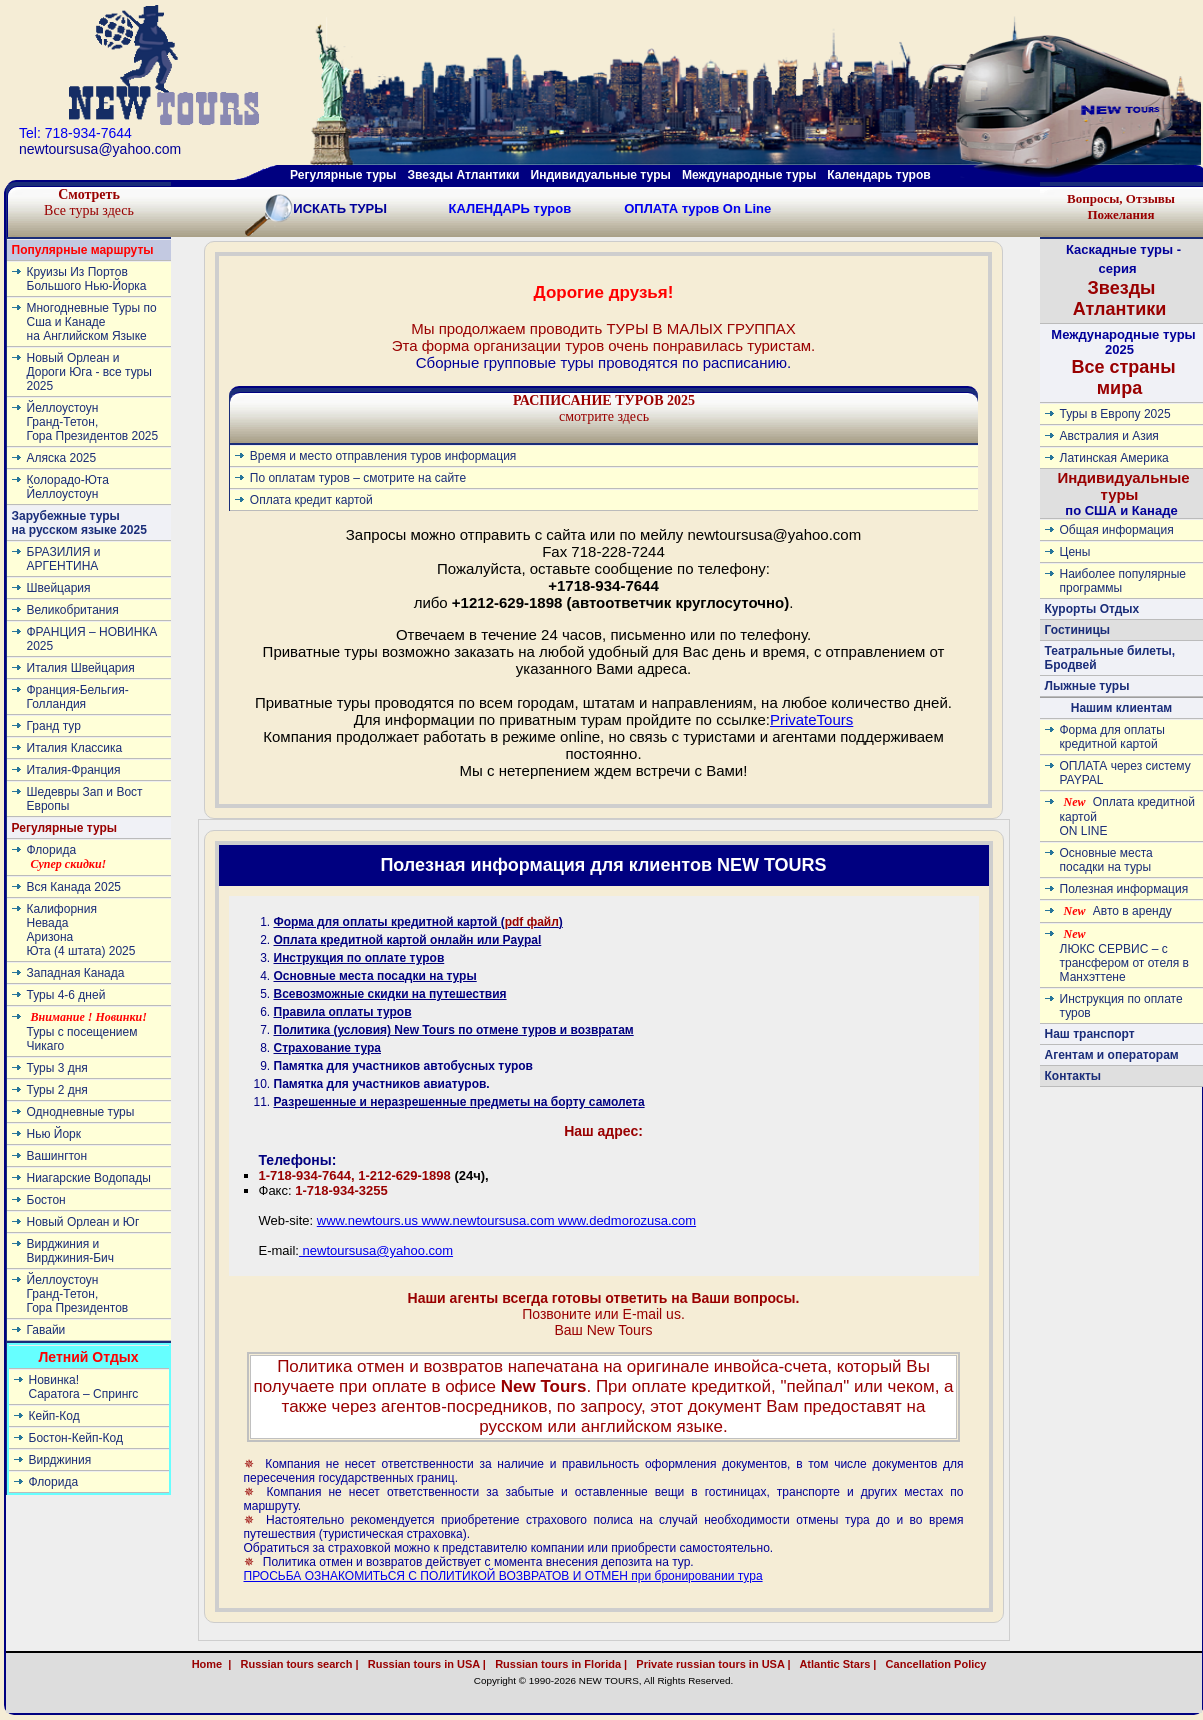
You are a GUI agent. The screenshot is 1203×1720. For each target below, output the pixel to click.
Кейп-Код (54, 1416)
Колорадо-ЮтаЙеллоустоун (68, 487)
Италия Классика (75, 748)
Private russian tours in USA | (710, 1664)
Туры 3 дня (57, 1068)
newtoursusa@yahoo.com (376, 1250)
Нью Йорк (54, 1134)
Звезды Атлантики (464, 175)
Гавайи (46, 1330)
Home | (212, 1664)
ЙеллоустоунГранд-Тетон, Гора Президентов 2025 (93, 422)
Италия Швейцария (81, 668)
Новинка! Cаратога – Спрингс (84, 1387)
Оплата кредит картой (311, 500)
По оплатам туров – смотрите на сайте (358, 478)
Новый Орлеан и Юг (83, 1222)
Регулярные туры (343, 175)
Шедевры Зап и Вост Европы (85, 799)
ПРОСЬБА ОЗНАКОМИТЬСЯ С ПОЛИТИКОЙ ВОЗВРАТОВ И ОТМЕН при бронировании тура (503, 1576)
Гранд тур (54, 726)
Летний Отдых (88, 1357)
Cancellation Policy (958, 1664)
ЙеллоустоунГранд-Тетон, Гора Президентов (78, 1294)
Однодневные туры (81, 1112)
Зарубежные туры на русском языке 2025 (79, 523)
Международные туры (749, 175)
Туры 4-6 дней (66, 995)
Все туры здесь (89, 202)
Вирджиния (60, 1460)
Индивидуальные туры (600, 175)
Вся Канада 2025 (74, 887)
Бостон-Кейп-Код (76, 1438)
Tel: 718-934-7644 (75, 133)
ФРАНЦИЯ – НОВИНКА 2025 (92, 639)
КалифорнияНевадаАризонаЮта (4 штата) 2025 (81, 930)
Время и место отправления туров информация (383, 456)
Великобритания (73, 610)
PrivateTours (811, 719)
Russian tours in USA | (424, 1664)
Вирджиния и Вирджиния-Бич (71, 1251)
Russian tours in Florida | (558, 1664)
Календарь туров (878, 175)
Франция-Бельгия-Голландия (78, 697)
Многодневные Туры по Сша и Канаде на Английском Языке (92, 322)
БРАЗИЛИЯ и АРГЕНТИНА (64, 559)
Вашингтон (57, 1156)
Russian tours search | (296, 1664)
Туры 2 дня (57, 1090)
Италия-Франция (74, 770)
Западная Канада (76, 973)
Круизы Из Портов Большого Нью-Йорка (87, 279)
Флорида (67, 857)
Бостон (46, 1200)
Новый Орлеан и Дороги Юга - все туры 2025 (89, 372)
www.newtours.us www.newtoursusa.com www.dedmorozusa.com (506, 1220)
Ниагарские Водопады (89, 1178)
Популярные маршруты (83, 250)
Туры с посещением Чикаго (87, 1031)
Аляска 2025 (62, 458)
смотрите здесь (604, 408)
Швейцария (59, 588)
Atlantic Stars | (835, 1664)
